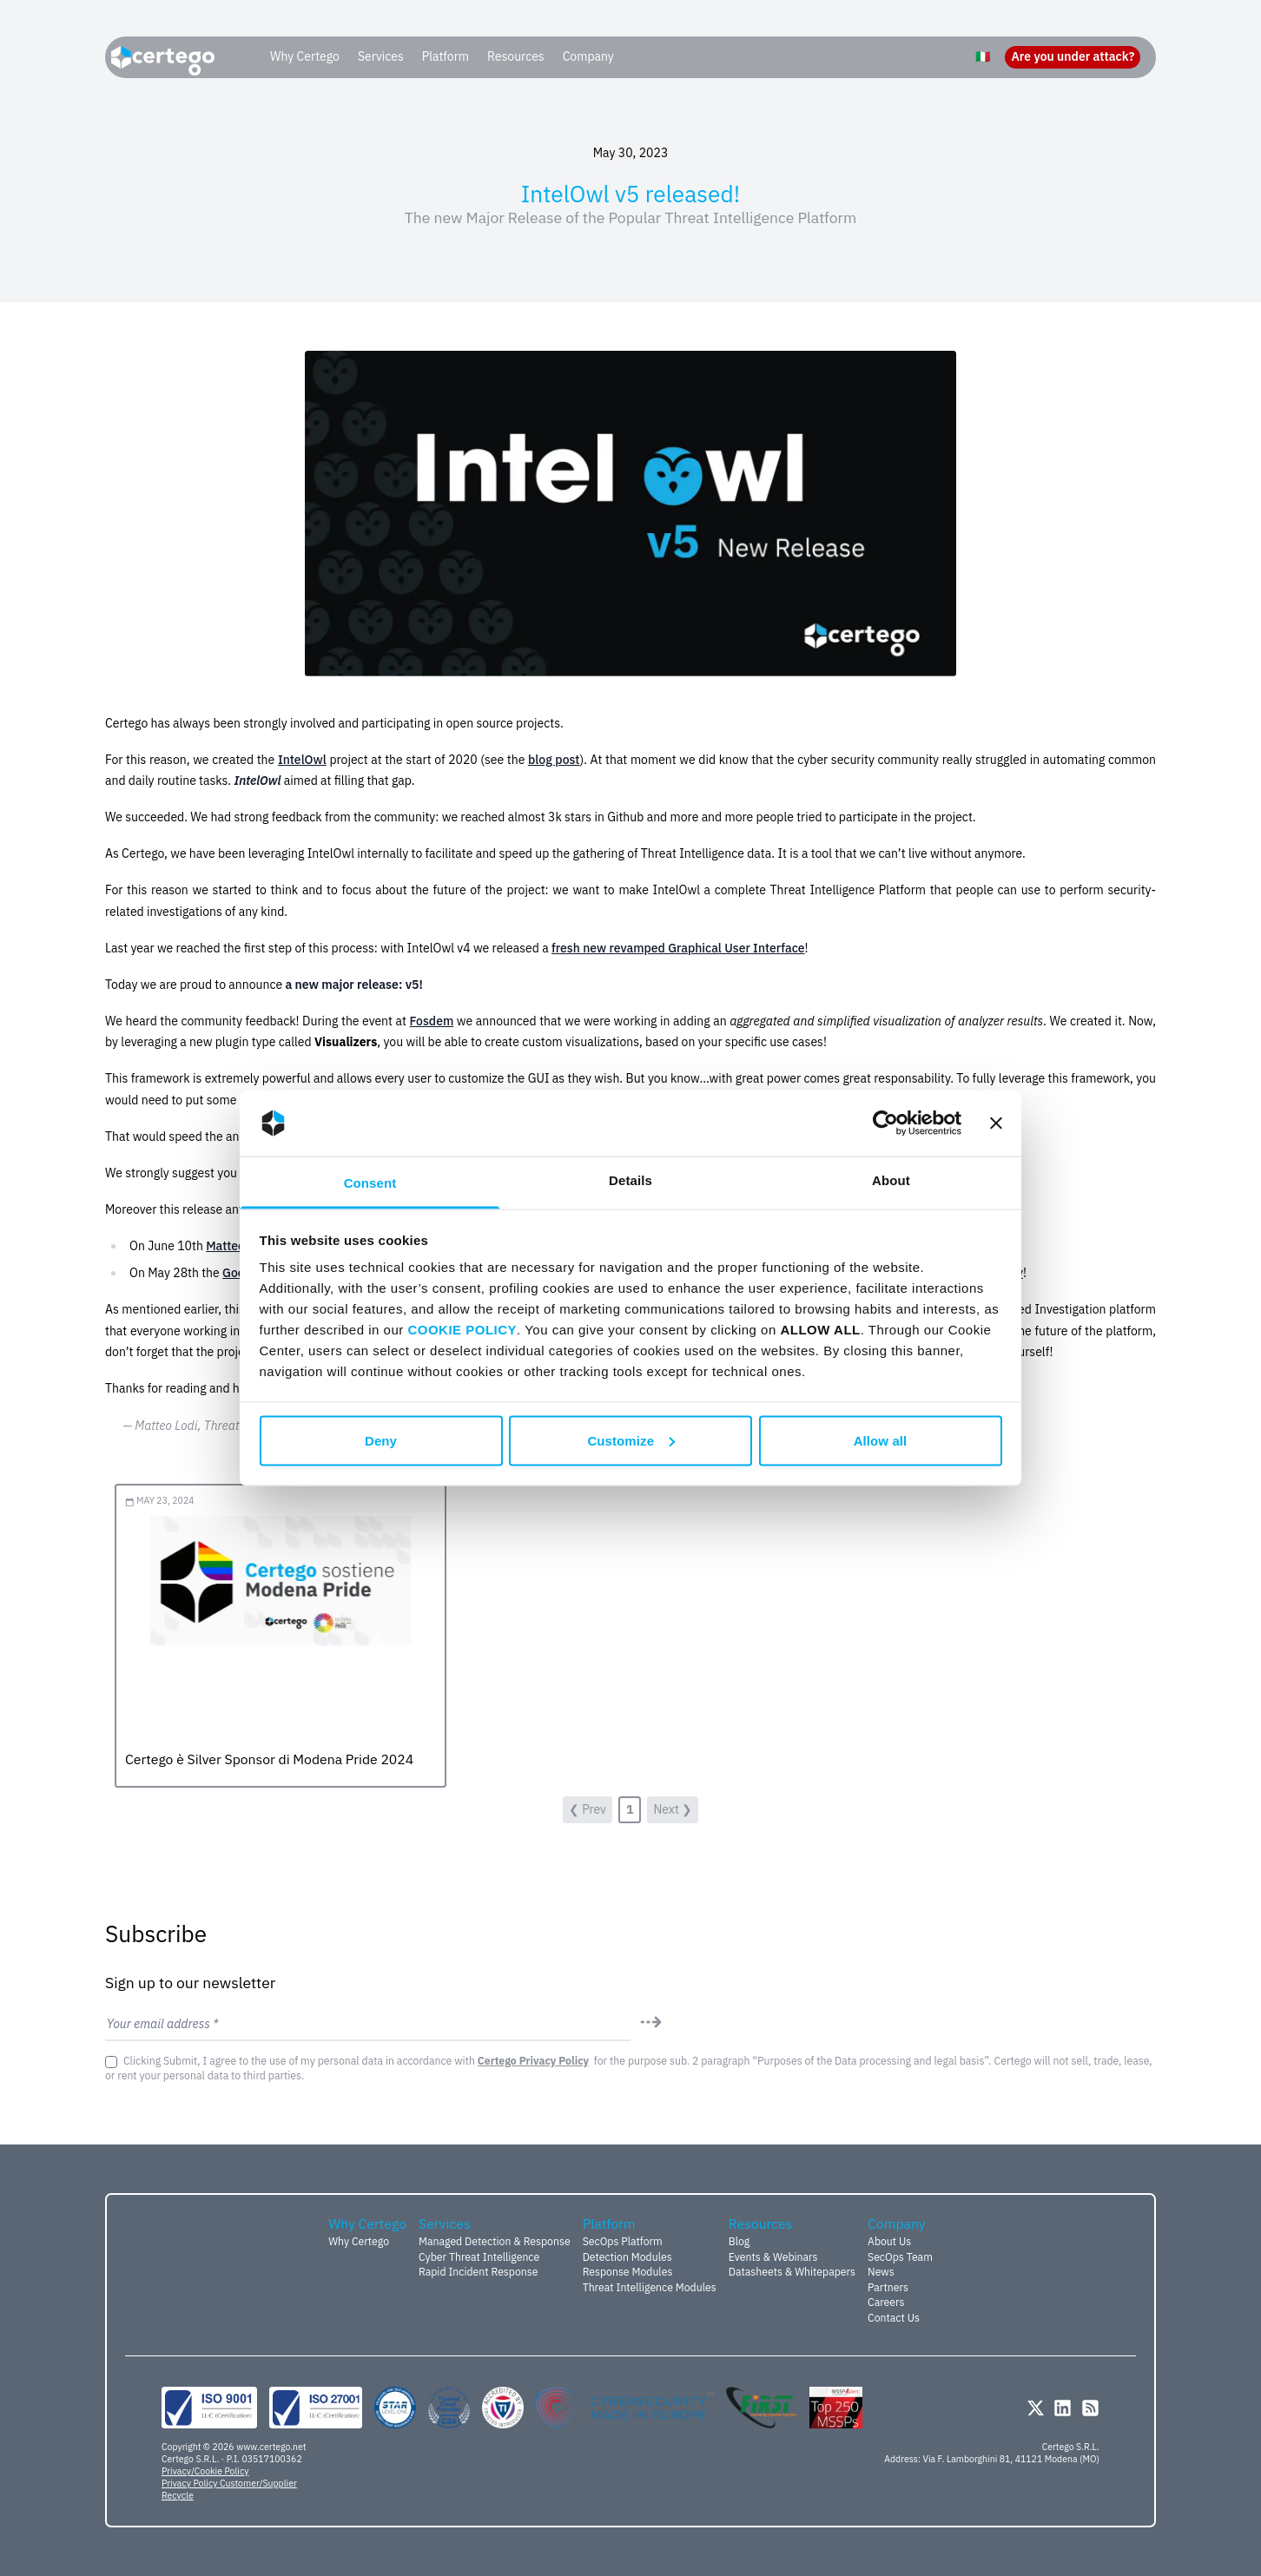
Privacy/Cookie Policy (205, 2471)
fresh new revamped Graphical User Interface (678, 948)
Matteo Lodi (238, 1246)
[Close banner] (996, 1123)
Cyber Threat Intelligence (479, 2256)
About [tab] (891, 1180)
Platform (445, 56)
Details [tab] (630, 1180)
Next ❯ (672, 1809)
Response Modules (628, 2271)
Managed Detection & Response (495, 2241)
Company (588, 56)
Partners (888, 2287)
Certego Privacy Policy (533, 2060)
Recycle (178, 2495)
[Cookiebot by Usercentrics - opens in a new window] (885, 1123)
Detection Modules (627, 2256)
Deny (381, 1440)
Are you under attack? (1072, 56)
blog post (553, 760)
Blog (739, 2241)
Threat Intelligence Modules (649, 2287)
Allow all (881, 1440)
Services (381, 56)
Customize (631, 1440)
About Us (889, 2241)
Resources (516, 56)
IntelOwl (302, 760)
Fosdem (431, 1021)
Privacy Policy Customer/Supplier (229, 2483)
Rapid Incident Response (478, 2271)
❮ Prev (587, 1809)
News (881, 2271)
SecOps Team (900, 2256)
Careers (886, 2302)
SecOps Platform (623, 2241)
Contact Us (894, 2317)
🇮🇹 (982, 56)
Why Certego (305, 56)
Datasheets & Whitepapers (792, 2271)
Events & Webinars (773, 2256)
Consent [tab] (370, 1183)
